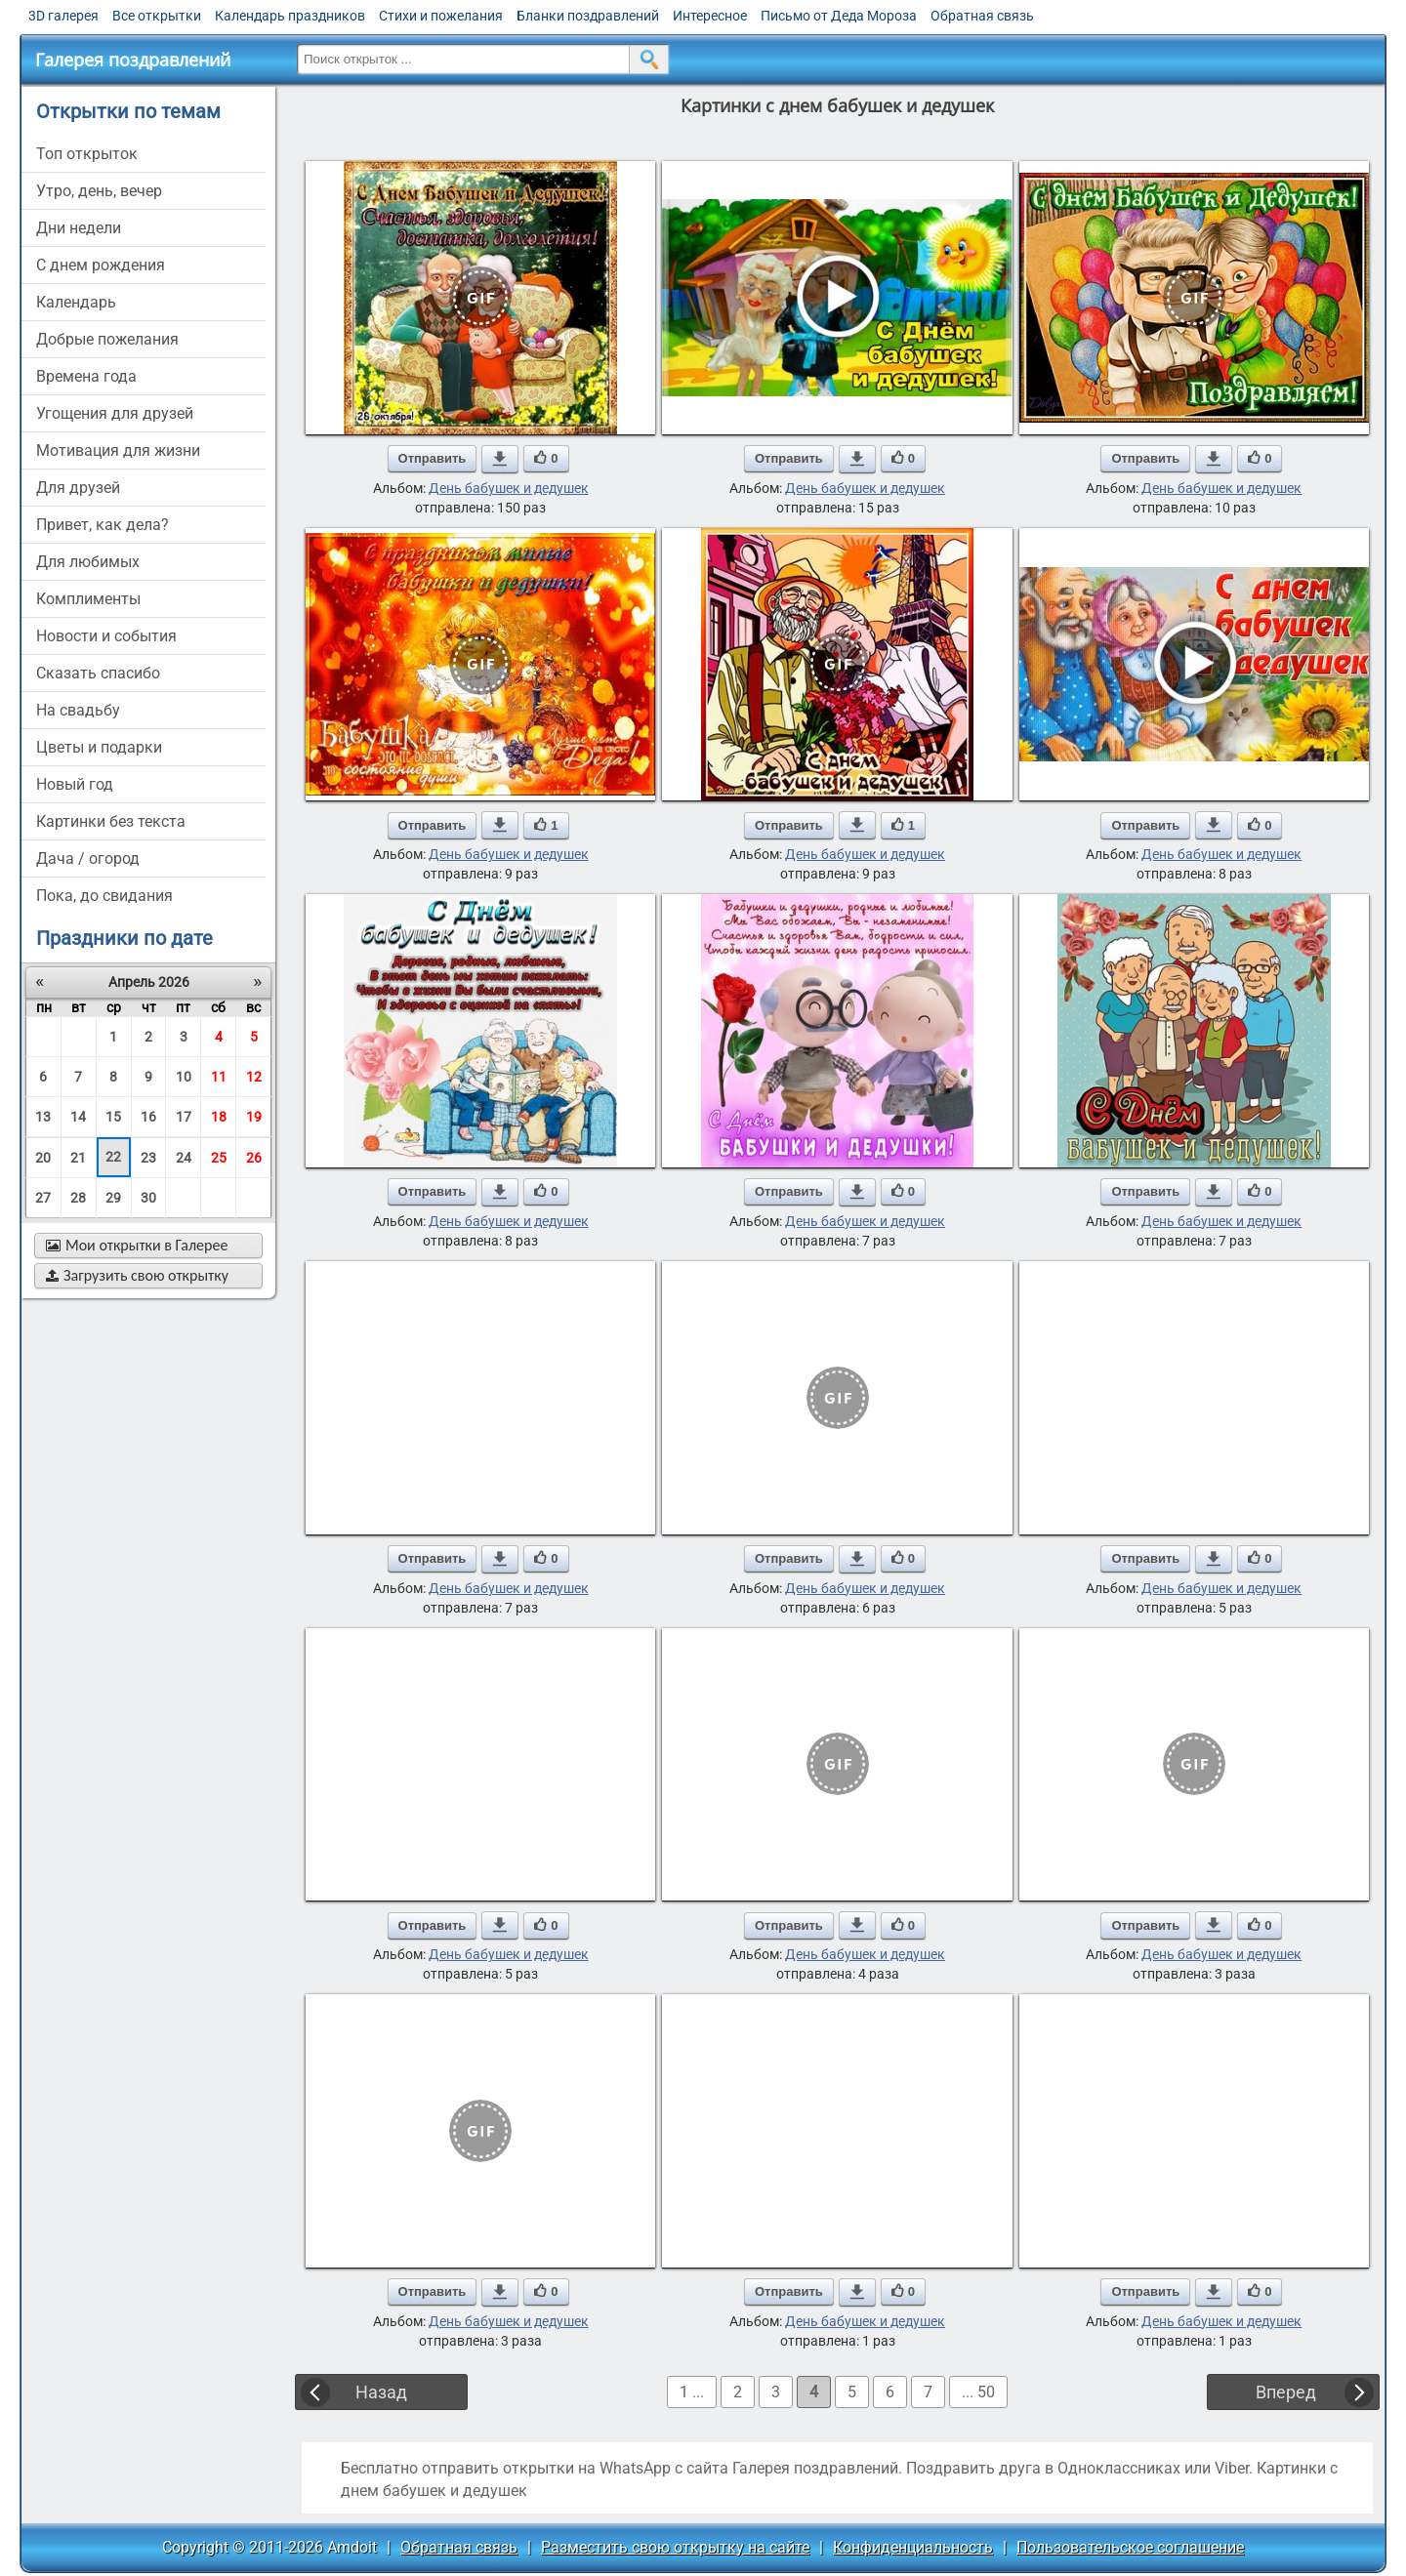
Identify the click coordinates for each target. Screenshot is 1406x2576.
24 (183, 1157)
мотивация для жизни (118, 450)
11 (219, 1076)
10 (183, 1076)
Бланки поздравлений (588, 15)
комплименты (88, 599)
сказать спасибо (98, 673)
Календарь (76, 302)
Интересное (710, 15)
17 (183, 1116)
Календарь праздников (290, 15)
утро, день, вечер (99, 191)
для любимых (88, 561)
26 (254, 1157)
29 (113, 1198)
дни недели (78, 228)
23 (148, 1157)
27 (43, 1198)
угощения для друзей (114, 413)
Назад (381, 2392)
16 (148, 1116)
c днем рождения (100, 265)
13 (43, 1116)
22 (113, 1157)
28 (78, 1198)
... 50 (978, 2392)
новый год (74, 784)
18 (219, 1116)
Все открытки (156, 15)
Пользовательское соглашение (1130, 2547)
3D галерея (63, 15)
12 (254, 1076)
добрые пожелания (107, 339)
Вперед (1286, 2392)
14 (78, 1116)
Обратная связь (982, 15)
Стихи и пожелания (441, 15)
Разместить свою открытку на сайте (675, 2547)
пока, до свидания (104, 895)
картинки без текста (111, 821)
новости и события (106, 636)
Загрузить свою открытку (137, 1275)
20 (43, 1157)
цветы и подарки (99, 747)
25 (219, 1157)
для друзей (78, 487)
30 (148, 1198)
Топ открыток (87, 153)
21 (78, 1157)
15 (113, 1116)
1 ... (692, 2392)
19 (254, 1116)
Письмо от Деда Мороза (839, 15)
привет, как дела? (102, 524)
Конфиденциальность (913, 2547)
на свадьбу (78, 710)
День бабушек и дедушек (509, 488)
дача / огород (88, 858)
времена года (86, 376)
